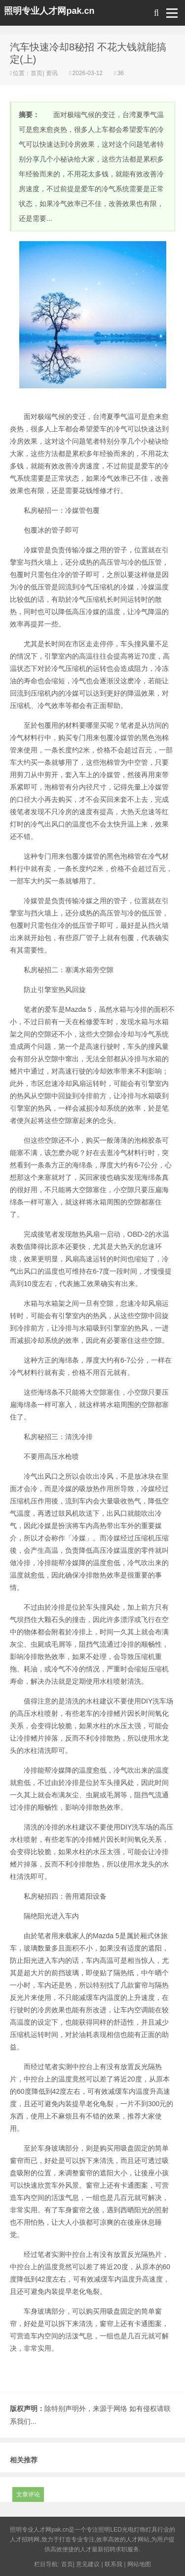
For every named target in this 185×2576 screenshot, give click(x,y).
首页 (36, 73)
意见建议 (88, 2564)
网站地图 (139, 2564)
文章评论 (28, 2494)
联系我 (113, 2564)
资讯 (52, 73)
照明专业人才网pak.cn (49, 11)
